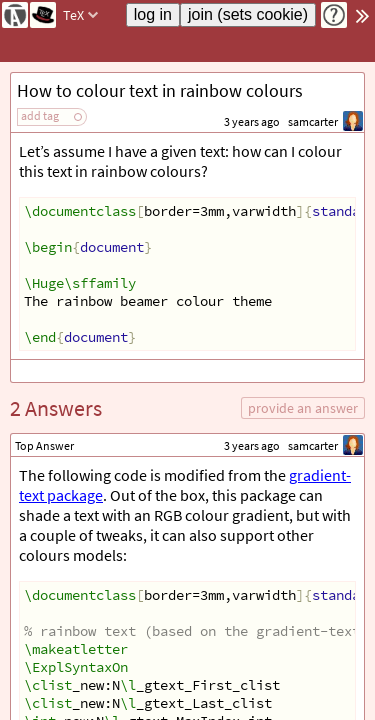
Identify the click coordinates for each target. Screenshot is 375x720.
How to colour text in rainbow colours (160, 90)
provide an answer (303, 408)
